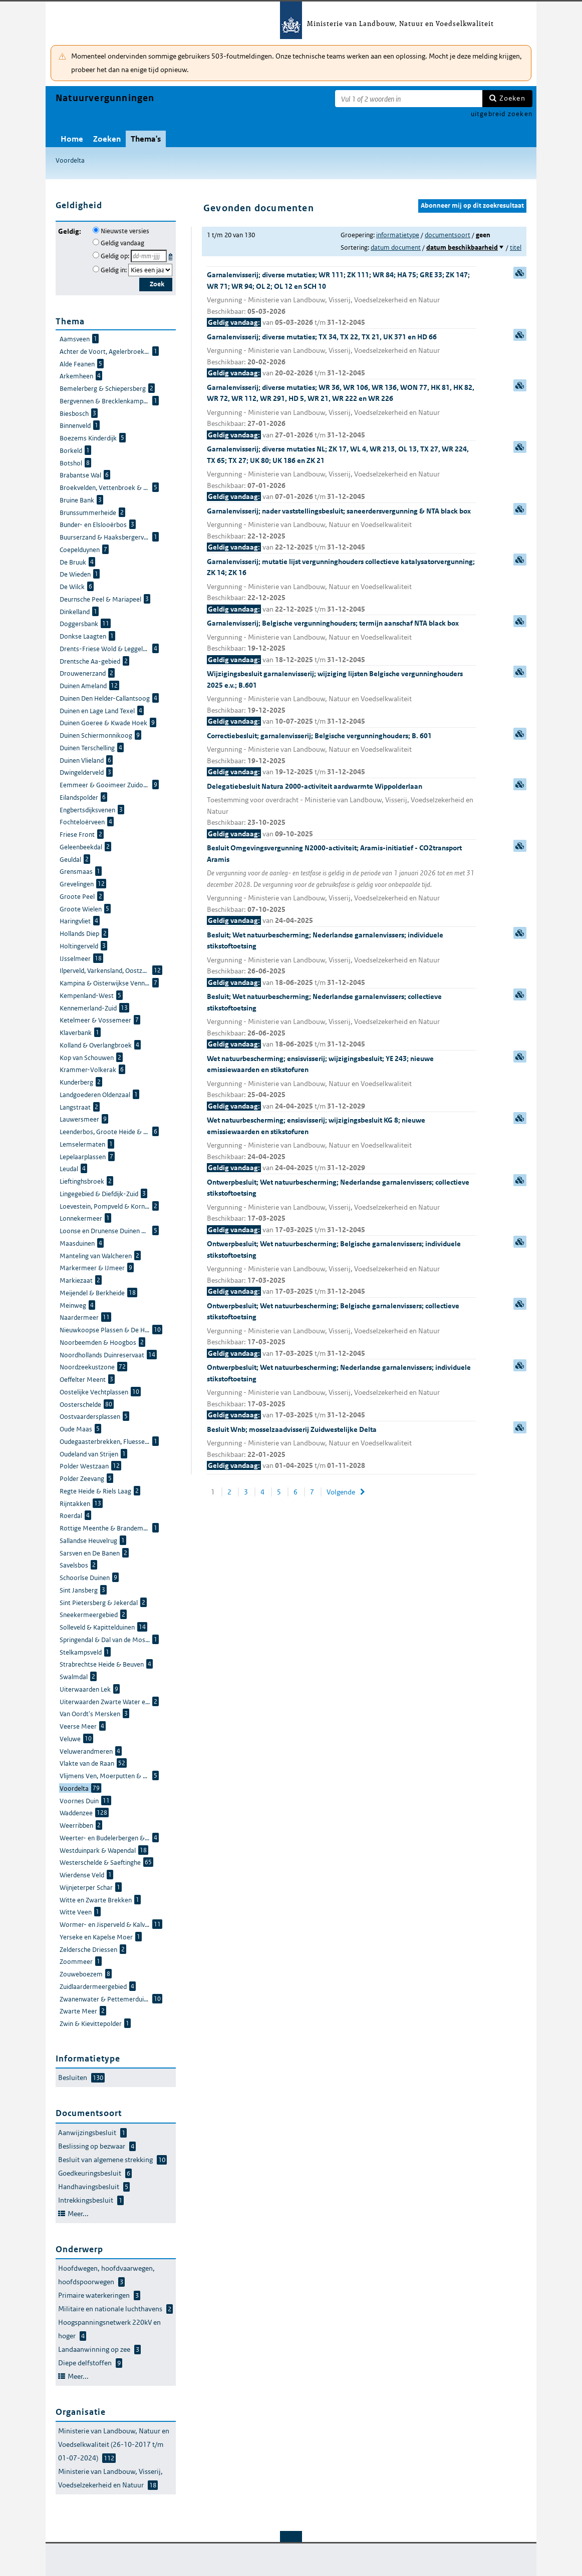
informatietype (397, 235)
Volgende (341, 1491)
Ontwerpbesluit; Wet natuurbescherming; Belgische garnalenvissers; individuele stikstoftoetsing (341, 1268)
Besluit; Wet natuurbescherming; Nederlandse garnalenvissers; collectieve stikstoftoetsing (341, 1021)
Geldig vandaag (122, 243)
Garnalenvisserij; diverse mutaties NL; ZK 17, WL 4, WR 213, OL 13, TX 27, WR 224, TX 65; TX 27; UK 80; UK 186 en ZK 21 (341, 473)
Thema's (146, 139)
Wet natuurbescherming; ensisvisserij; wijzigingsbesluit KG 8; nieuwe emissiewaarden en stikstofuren (341, 1145)
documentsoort (447, 235)
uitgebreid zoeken (501, 114)
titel (515, 247)
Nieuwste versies (125, 231)
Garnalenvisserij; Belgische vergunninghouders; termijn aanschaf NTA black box (341, 642)
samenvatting (519, 273)
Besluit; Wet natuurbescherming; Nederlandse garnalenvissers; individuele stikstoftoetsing (341, 959)
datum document (396, 247)
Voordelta (70, 160)
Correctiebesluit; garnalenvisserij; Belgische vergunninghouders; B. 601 (341, 754)
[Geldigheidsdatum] (149, 256)
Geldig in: (114, 270)
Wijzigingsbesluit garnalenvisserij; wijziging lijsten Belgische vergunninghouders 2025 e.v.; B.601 (341, 698)
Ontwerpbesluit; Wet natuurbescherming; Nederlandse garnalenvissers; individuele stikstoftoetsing (341, 1392)
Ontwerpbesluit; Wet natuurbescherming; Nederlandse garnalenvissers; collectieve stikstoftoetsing (341, 1207)
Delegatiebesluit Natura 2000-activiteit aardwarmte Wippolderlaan (341, 811)
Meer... (78, 2213)
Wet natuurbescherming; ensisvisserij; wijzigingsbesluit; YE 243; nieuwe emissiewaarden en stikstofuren (341, 1083)
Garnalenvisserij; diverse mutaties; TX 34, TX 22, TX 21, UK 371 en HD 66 (341, 355)
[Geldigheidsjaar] (150, 270)
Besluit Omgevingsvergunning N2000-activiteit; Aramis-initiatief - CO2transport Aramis (341, 884)
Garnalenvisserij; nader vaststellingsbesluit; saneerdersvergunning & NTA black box (341, 529)
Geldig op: (115, 256)
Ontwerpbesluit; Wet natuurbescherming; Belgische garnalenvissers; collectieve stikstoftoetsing (341, 1330)
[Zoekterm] (408, 98)
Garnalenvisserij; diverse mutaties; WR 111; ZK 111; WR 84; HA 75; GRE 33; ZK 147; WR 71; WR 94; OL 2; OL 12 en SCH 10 (341, 299)
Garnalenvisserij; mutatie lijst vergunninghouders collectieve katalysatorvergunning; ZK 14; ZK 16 (341, 586)
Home (72, 139)
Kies (171, 255)
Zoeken (512, 98)
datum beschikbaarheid (462, 247)
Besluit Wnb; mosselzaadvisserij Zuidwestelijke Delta (341, 1448)
